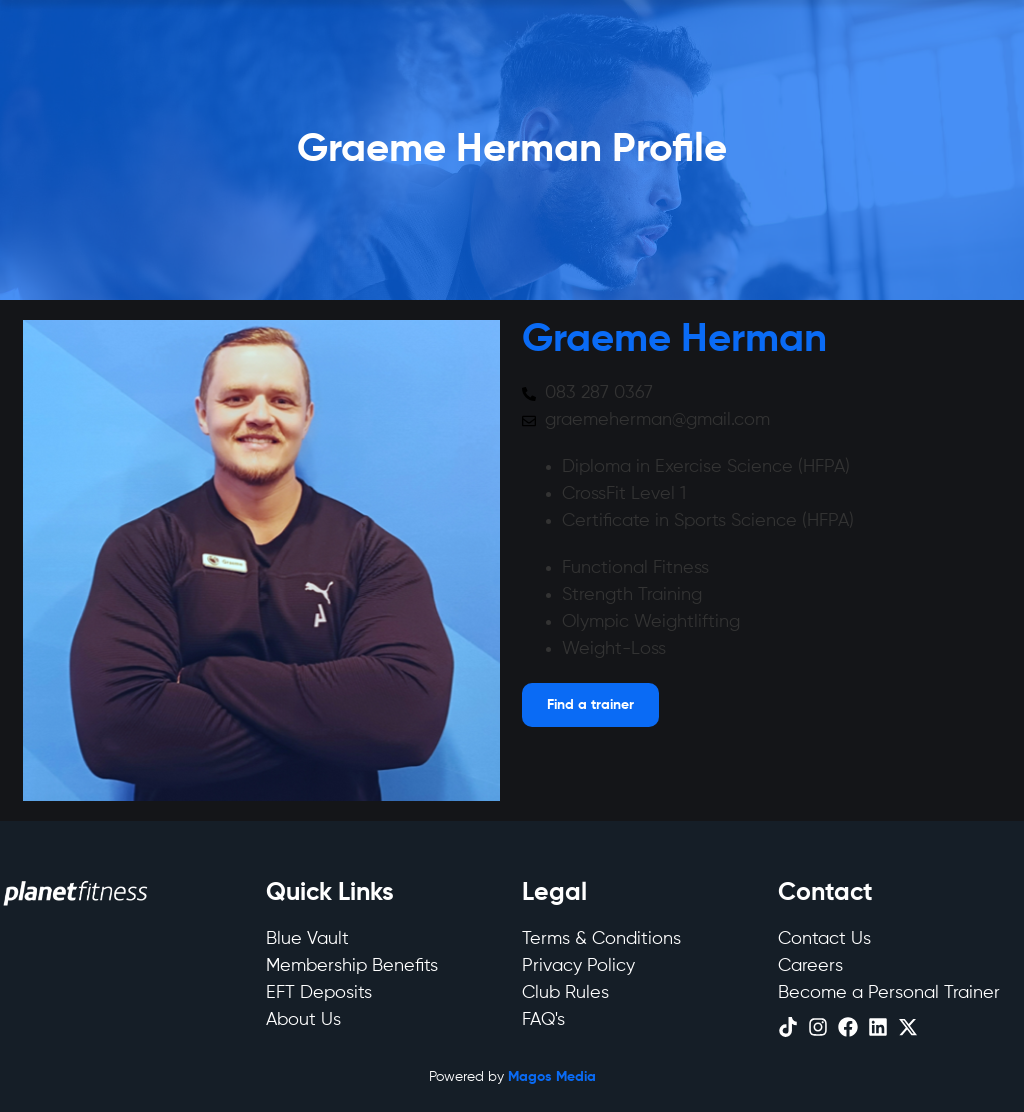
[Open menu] (590, 705)
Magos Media (552, 1077)
